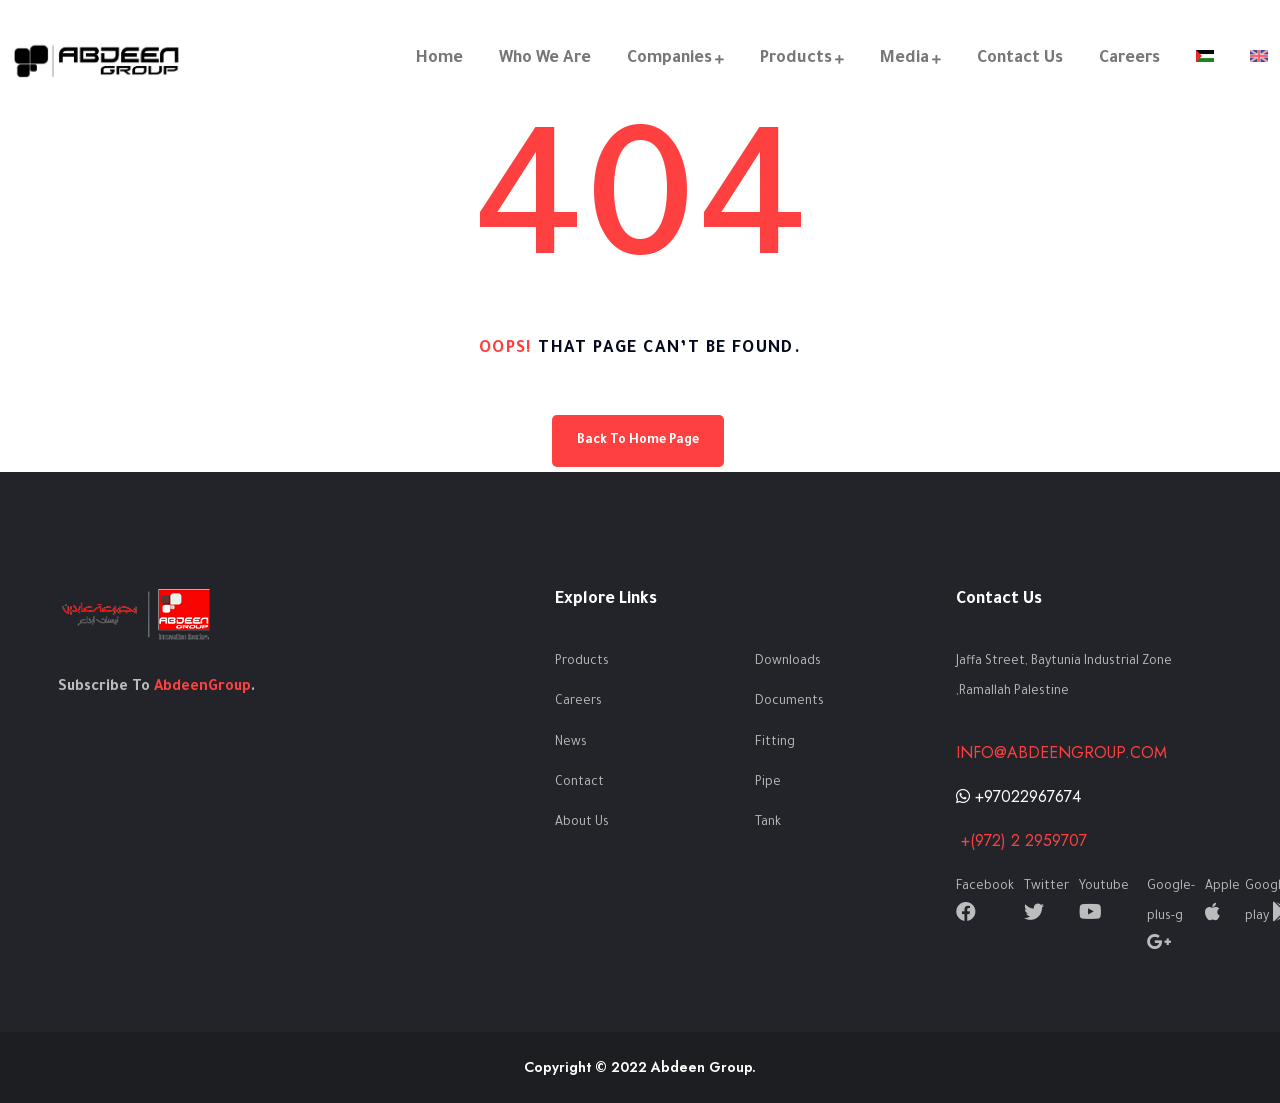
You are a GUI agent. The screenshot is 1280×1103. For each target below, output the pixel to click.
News (571, 743)
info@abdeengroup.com (1061, 752)
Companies (669, 59)
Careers (1129, 59)
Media (904, 59)
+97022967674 (1018, 796)
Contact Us (1020, 59)
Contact (579, 783)
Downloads (788, 662)
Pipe (768, 783)
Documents (789, 702)
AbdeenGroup (202, 688)
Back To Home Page (638, 441)
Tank (768, 823)
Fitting (775, 743)
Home (439, 59)
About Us (582, 823)
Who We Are (545, 59)
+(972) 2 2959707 (1021, 840)
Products (796, 59)
